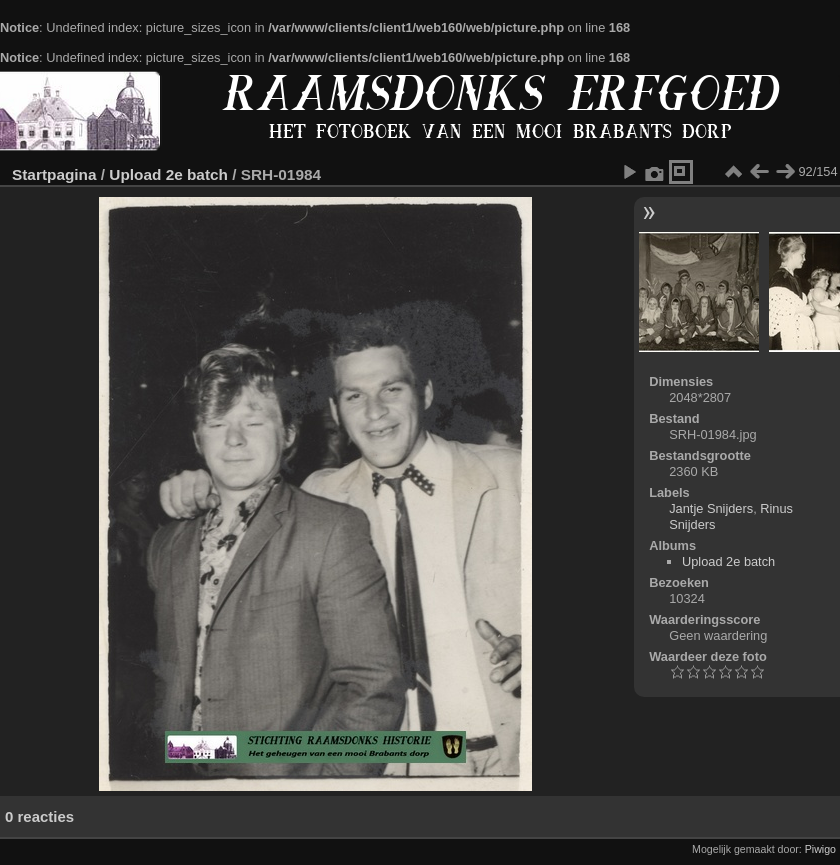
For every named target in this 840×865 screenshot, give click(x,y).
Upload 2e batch (168, 174)
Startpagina (54, 174)
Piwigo (820, 849)
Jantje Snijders (711, 508)
